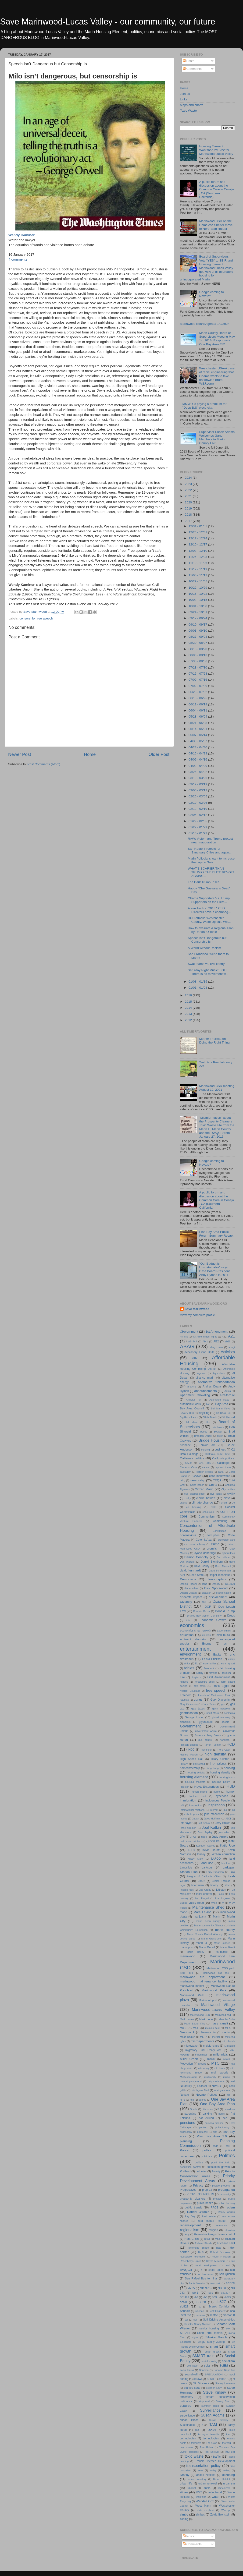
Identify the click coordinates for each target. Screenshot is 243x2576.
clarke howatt (205, 1498)
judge (204, 1836)
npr (228, 2094)
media (226, 2032)
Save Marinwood (197, 1309)
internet (214, 1809)
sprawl (197, 2379)
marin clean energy (208, 1921)
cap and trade (223, 1467)
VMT (199, 2492)
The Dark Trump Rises (203, 882)
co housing (193, 1507)
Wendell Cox (205, 2501)
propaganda (226, 2189)
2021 (189, 496)
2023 (189, 484)
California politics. (223, 1458)
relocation (229, 2230)
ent (225, 1643)
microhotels (228, 2041)
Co (233, 1502)
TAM (213, 2424)
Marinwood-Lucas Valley (213, 2009)
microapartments (202, 2041)
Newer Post (19, 754)
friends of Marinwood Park (214, 1695)
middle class (211, 2045)
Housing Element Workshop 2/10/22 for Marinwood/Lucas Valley (216, 150)
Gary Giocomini (188, 1704)
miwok (211, 2059)
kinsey (201, 1854)
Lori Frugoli (202, 1898)
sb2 (196, 2297)
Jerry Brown (222, 1823)
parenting (190, 2113)
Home (90, 754)
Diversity (186, 1601)
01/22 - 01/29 (198, 827)
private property (221, 2185)
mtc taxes (219, 2068)
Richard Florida (203, 2243)
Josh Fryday (205, 1832)
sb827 (221, 2302)
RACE (214, 2207)
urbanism (229, 2483)
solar (207, 2365)
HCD (231, 1744)
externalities (210, 1663)
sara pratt (215, 2283)
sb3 (205, 2297)
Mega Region (187, 2036)
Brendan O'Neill (203, 1435)
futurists (184, 1699)
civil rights (216, 1493)
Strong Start (223, 2401)
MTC (215, 2063)
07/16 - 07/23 (198, 673)
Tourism (230, 2451)
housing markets (195, 1781)
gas (223, 1704)
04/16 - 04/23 (198, 753)
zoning (184, 2519)
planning (186, 2141)
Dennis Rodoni (188, 1583)
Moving (202, 2063)
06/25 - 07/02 (198, 692)
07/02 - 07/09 (198, 686)
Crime (215, 1544)
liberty (214, 1885)
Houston (184, 1786)
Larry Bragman (215, 1872)
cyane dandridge (205, 1553)
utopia (207, 2488)
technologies (188, 2438)
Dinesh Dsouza (188, 1592)
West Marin (203, 2505)
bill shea (191, 1422)
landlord (226, 1863)
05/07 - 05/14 (198, 735)
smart (214, 2346)
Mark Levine (187, 2019)
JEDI (228, 1818)
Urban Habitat (221, 2479)
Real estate (209, 2216)
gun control (205, 1739)
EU (196, 1663)
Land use (206, 1863)
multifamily (210, 2077)
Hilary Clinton (220, 1759)
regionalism (189, 2230)
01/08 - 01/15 (198, 981)
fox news (200, 1685)
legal (182, 1885)
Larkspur (207, 1867)
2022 (189, 490)
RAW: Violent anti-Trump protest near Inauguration (210, 840)
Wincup (225, 2510)
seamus (200, 2315)
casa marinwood (219, 1476)
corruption (213, 1535)
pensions (187, 2122)
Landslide (186, 1867)
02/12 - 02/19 (198, 808)
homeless (218, 1763)
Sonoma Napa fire (224, 2370)
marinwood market (192, 1986)
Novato (184, 2094)
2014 (189, 1007)
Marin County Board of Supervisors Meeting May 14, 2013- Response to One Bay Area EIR (217, 338)
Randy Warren (226, 2212)
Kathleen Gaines (205, 1845)
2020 (189, 502)
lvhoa (214, 1902)
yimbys (200, 2514)
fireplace (196, 1677)
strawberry (186, 2397)
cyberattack (228, 1553)
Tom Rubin (206, 2447)
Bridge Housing (212, 1440)
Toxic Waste (188, 110)
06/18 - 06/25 (198, 698)
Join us (185, 94)
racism (230, 2207)
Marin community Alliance (208, 1925)
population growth (218, 2167)
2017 (189, 521)
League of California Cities (204, 1876)
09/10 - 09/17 (198, 624)
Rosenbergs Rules (190, 2261)
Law (232, 1872)
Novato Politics (207, 2094)
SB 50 (222, 2288)
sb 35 (191, 2288)
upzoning (228, 2475)
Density (216, 1583)
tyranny (184, 2475)
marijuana (200, 1916)
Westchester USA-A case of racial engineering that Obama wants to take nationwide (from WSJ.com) (216, 376)
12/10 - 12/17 (198, 544)
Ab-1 (205, 1341)
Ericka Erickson (212, 1659)
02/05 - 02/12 (198, 815)
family (200, 1672)
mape (183, 1912)
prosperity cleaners (192, 2198)
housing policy (220, 1781)
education (187, 1635)
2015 (189, 1001)
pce (224, 2118)
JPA (182, 1836)
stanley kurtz (192, 2387)
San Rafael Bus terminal (201, 2278)
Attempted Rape (219, 1399)
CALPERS (205, 1462)
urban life (186, 2483)
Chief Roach (197, 1484)
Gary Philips (209, 1704)
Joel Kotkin (211, 1827)
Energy (206, 1643)
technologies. (211, 2438)
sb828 (184, 2306)
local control (204, 1894)
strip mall (204, 2401)
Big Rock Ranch (189, 1417)
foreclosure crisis (204, 1681)
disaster (206, 1592)
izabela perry (191, 1814)
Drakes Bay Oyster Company (204, 1615)
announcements (205, 1391)
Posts (188, 61)
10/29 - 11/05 (198, 581)
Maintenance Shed (208, 1907)
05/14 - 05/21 (198, 729)
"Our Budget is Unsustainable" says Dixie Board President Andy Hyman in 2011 (214, 1269)
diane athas (191, 1588)
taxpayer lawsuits (208, 2434)
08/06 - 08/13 (198, 655)
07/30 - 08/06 (198, 661)
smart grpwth (213, 2351)
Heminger (206, 1749)
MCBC (183, 2028)
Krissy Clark (195, 1858)
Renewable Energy (205, 2234)
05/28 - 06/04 (198, 716)
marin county (225, 1930)
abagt (232, 1347)
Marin (216, 1916)
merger (216, 2036)
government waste (206, 1731)
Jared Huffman (212, 1818)
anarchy (191, 1386)
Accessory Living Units (199, 1352)
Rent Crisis (192, 2238)
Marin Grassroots (211, 1938)
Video (184, 2492)
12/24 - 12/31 (198, 532)
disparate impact (191, 1597)
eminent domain (193, 1639)
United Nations (205, 2475)
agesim (201, 1373)
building (205, 1449)
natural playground (191, 2081)
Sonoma (203, 2370)
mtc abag (203, 2068)
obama (202, 2099)
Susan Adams (213, 2415)
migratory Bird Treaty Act (203, 2050)
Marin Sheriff (227, 1947)
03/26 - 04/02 (198, 772)
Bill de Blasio (210, 1417)
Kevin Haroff (210, 1850)
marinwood (187, 1956)
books (203, 1431)
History (184, 1763)
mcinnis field (212, 2028)
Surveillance (210, 2410)
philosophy (186, 2131)
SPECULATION (213, 2374)
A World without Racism (204, 948)
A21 (231, 1336)
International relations (192, 1809)
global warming (221, 1717)
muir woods (219, 2072)
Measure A (187, 2032)
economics (192, 1625)
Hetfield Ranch (189, 1754)
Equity (217, 1654)
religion (213, 2230)
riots (218, 2247)
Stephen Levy (214, 2387)
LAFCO (216, 1858)
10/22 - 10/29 (198, 587)
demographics (217, 1579)
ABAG (187, 1346)
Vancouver (224, 2488)
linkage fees (187, 1889)
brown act (207, 1445)
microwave (190, 2045)
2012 (189, 1020)
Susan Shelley (218, 2420)
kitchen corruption (223, 1854)
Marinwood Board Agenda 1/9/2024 (204, 324)
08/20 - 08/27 (198, 642)
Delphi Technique (220, 1575)
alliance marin (205, 1377)
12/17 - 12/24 (198, 538)
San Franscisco (205, 2274)
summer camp (210, 2405)
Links (183, 99)
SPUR (210, 2379)
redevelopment (190, 2225)
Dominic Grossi (201, 1611)
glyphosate (206, 1721)
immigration (188, 1800)
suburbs (185, 2405)
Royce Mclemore (215, 2261)
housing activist (196, 1772)
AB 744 (192, 1341)
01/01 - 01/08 (198, 987)
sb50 (183, 2302)
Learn (201, 1880)
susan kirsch (189, 2420)
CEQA (217, 1480)
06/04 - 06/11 (198, 710)
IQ (233, 1809)
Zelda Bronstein (220, 2514)
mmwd (226, 2059)
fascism (226, 1672)
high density (215, 1754)
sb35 (215, 2297)
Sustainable (187, 2425)
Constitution (219, 1530)
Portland (185, 2171)
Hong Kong (212, 1768)
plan (215, 2131)
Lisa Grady (205, 1889)
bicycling (203, 1413)
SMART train (203, 2356)
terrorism (196, 2443)
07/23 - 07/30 (198, 667)
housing (229, 1768)
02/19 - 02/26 (198, 802)
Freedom (185, 1695)
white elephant (205, 2510)
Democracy (188, 1579)
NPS (182, 2099)
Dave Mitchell (223, 1566)
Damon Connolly (196, 1557)
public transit (193, 2207)
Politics (227, 2155)
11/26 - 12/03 (198, 557)
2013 (189, 1014)
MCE (196, 2028)
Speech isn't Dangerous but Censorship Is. (207, 939)
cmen (224, 1502)
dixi (204, 1601)
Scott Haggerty (217, 2311)
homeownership (190, 1768)
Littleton (221, 1889)
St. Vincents (201, 2383)
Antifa (227, 1391)
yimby (184, 2514)
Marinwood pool (208, 2000)
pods (215, 2145)
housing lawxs (227, 1777)
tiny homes (186, 2447)
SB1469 (184, 2297)
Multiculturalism (188, 2077)
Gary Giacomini (220, 1699)
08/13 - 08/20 (198, 649)
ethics (187, 1663)
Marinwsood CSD (200, 2014)
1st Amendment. (217, 1331)
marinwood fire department (202, 1977)
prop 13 (207, 2189)
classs (183, 1502)
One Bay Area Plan (217, 2104)
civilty (188, 1498)
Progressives (188, 2189)
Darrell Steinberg (212, 1561)
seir (195, 2319)
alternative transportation (216, 1382)
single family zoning (211, 2341)
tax (197, 2429)
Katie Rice (227, 1845)
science (199, 2311)
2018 (189, 514)
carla (220, 1471)
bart (208, 1404)
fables (189, 1668)
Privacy (198, 2185)
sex (228, 2328)
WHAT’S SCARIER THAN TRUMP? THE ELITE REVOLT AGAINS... (211, 872)
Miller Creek (189, 2059)
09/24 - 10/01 (198, 612)
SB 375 (205, 2288)
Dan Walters (187, 1561)
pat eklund (206, 2118)
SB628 (201, 2302)
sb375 (227, 2297)
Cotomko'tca (203, 1539)
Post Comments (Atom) (44, 764)
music (226, 2077)
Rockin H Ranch (221, 2256)
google (225, 1721)
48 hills (184, 1336)
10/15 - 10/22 (198, 593)
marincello (221, 1951)
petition (203, 2127)
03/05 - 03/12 (198, 790)
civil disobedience (194, 1493)
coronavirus (188, 1535)
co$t (213, 1507)
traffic (217, 2456)
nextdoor (202, 2085)
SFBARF (185, 2333)
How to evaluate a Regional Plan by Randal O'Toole (211, 930)
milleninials (201, 2054)
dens (204, 1583)
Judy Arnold (220, 1836)
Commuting (220, 1521)
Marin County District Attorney (205, 1934)
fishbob (184, 1681)
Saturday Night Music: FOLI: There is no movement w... (208, 972)
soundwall (191, 2374)
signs (195, 2337)
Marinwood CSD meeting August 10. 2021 (216, 1087)
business (220, 1449)
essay (231, 1659)
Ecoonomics (224, 1630)
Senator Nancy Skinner (197, 2324)
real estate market (212, 2220)
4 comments (17, 259)
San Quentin (227, 2274)
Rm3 (201, 2252)
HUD (231, 1786)
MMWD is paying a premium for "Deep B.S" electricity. (204, 405)
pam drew (229, 2109)
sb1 (210, 2292)
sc (200, 2306)
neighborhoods (216, 2081)
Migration (230, 2045)
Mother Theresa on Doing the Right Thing (214, 1040)
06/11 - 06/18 (198, 704)
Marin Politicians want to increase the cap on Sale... (211, 860)
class (227, 1498)
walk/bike (201, 2496)
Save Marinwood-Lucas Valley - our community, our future (107, 21)
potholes (201, 2171)
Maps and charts (191, 105)
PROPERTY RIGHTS (200, 2194)
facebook (209, 1668)
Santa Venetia (197, 2283)
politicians (206, 2156)
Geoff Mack (212, 1713)
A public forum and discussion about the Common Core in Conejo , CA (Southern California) (216, 189)
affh (194, 1358)
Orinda (193, 2109)
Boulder (218, 1431)
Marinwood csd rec (216, 1972)
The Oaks (211, 2443)
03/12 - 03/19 (198, 784)
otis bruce (207, 2109)
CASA (197, 1476)
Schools (185, 2311)
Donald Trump (225, 1611)
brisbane (185, 1445)
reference (221, 2225)
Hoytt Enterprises (206, 1786)
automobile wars (190, 1404)
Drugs (231, 1615)
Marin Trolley (195, 1951)
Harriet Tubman (212, 1744)
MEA (227, 2028)
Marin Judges (222, 1943)
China (213, 1484)
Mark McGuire (227, 2019)
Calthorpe (223, 1463)
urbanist (191, 2488)
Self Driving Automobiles (219, 2319)
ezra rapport (228, 1663)
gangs (198, 1699)
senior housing (209, 2328)
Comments (192, 69)
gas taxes (198, 1708)
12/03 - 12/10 (198, 550)
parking (207, 2113)
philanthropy (222, 2127)
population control (190, 2167)
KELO (191, 1850)
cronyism (213, 1548)
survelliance (187, 2415)
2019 (189, 508)
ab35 (228, 1341)
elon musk (223, 1635)
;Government (189, 1331)
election (206, 1635)
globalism (185, 1721)
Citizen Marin (204, 1489)
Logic (221, 1894)
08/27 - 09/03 (198, 636)
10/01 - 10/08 (198, 606)
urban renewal (207, 2483)
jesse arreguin (188, 1827)
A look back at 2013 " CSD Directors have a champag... (209, 910)
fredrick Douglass (190, 1690)
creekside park (226, 1539)
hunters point (197, 1796)
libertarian (197, 1885)
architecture (227, 1395)
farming (213, 1672)
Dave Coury (201, 1566)
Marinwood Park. (192, 1995)
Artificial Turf (194, 1399)
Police (184, 2150)
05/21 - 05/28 (198, 723)
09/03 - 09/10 (198, 630)
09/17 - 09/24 (198, 618)
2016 (189, 995)
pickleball (202, 2131)
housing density (220, 1772)
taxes (212, 2429)
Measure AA (208, 2032)
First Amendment (218, 1677)
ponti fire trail (220, 2162)
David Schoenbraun (219, 1570)
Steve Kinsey (214, 2392)
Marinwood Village (218, 2005)
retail (207, 2238)
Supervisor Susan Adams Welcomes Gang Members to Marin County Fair (217, 437)
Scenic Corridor (218, 2306)
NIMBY (217, 2086)
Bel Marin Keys (220, 1408)
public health (205, 2203)
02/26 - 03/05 (198, 796)
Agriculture (219, 1373)
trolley (213, 2470)
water (216, 2496)
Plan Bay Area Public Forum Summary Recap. (216, 1233)
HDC (191, 1749)
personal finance (214, 2123)
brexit (220, 1435)
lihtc (227, 1885)
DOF (208, 1606)
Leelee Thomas (221, 1880)
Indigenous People (217, 1800)
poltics (199, 2162)
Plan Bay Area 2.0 (212, 2136)
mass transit (219, 2023)
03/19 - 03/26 (198, 778)
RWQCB (186, 2270)
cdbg (182, 1480)
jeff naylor (186, 1823)
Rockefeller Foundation (193, 2256)
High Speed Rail (191, 1759)
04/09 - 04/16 (198, 759)
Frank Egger (220, 1686)
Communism (206, 1516)
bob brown (218, 1427)
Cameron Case (188, 1467)
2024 (189, 477)
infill (182, 1805)
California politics (192, 1458)
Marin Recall (207, 1947)
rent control (228, 2234)
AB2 (216, 1341)
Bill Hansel (228, 1417)
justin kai (214, 1841)
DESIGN (230, 1583)
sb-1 (195, 2292)
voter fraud (215, 2492)
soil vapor (192, 2365)
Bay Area (221, 1404)
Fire (182, 1677)
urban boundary (197, 2479)
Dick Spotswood (216, 1588)
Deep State (196, 1575)
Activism (228, 1352)
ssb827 (223, 2379)
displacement (218, 1597)
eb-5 (188, 1620)
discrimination (223, 1592)
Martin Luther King (194, 2023)
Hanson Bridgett (189, 1744)
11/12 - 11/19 (198, 569)
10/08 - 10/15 (198, 600)
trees (200, 2470)
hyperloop (222, 1796)
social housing (209, 2361)
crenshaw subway (194, 1544)
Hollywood (199, 1763)
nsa (192, 2099)
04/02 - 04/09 (198, 766)
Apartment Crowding (195, 1395)
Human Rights (199, 1791)
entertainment (195, 1649)
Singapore (185, 2341)
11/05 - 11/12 (198, 575)
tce (227, 2434)
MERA (203, 2036)
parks (221, 2113)
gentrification (189, 1713)
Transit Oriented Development (215, 2461)
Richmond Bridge (198, 2247)
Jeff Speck (204, 1823)
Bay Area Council (192, 1408)
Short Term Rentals (209, 2333)
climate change (202, 1502)
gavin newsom (221, 1708)
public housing (226, 2203)
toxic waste (194, 2456)
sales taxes (215, 2270)
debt (182, 1575)
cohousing (208, 1512)
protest (217, 2198)
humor (230, 1791)
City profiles (228, 1489)
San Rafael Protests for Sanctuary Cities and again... (210, 850)
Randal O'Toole (198, 2212)
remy (186, 2234)
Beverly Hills (187, 1413)
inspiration (216, 1805)
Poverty (216, 2171)
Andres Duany (212, 1386)
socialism (228, 2361)
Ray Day (190, 2216)
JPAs (193, 1836)
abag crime (216, 1347)
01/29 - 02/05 (198, 821)
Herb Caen (224, 1749)
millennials (220, 2054)
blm (208, 1422)
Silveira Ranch (216, 2337)
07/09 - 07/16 (198, 679)
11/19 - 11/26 (198, 563)
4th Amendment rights (205, 1336)
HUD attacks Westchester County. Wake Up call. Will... (209, 920)
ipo (225, 1809)
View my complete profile (197, 1315)
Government (190, 1726)
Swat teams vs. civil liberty (206, 964)
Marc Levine (202, 1912)
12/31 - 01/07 (198, 526)
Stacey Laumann (225, 2383)
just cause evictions (191, 1841)
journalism (224, 1832)
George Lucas (194, 1717)
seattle (214, 2315)
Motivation (186, 2063)
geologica (229, 1713)
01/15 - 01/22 (198, 833)
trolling (226, 2470)
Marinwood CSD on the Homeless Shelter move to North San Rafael (215, 224)
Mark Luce (206, 2019)
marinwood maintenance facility (203, 1981)
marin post (186, 1947)
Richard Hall (226, 2243)
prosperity (225, 2194)
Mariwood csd (223, 2014)
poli (227, 2145)
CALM (188, 1462)
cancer (206, 1467)
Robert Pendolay (220, 2252)
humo (217, 1791)
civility (231, 1493)
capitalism (185, 1471)
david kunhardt (190, 1570)
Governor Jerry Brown (208, 1735)
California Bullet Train (217, 1454)
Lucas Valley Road (192, 1902)
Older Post (159, 754)
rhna (217, 2238)
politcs (206, 2150)
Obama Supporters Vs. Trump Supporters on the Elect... (209, 900)
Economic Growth (213, 1620)
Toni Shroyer (211, 2451)
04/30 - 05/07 (198, 741)
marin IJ (201, 1943)
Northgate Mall (200, 2090)
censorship (27, 618)
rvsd (227, 2265)
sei (186, 2319)
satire (230, 2283)
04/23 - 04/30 (198, 747)
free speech (44, 618)
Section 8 (229, 2315)
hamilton (224, 1739)
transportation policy (203, 2465)
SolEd (223, 2365)
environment (190, 1654)
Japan (195, 1818)
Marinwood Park (214, 1990)
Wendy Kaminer (21, 235)
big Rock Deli (223, 1413)
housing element (194, 1777)
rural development (206, 2265)
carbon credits (205, 1471)
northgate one (222, 2090)
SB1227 (225, 2292)
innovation (195, 1805)
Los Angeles (222, 1898)
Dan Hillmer (223, 1557)
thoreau (226, 2443)
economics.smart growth (195, 1630)
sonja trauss (187, 2370)
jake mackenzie (214, 1814)
